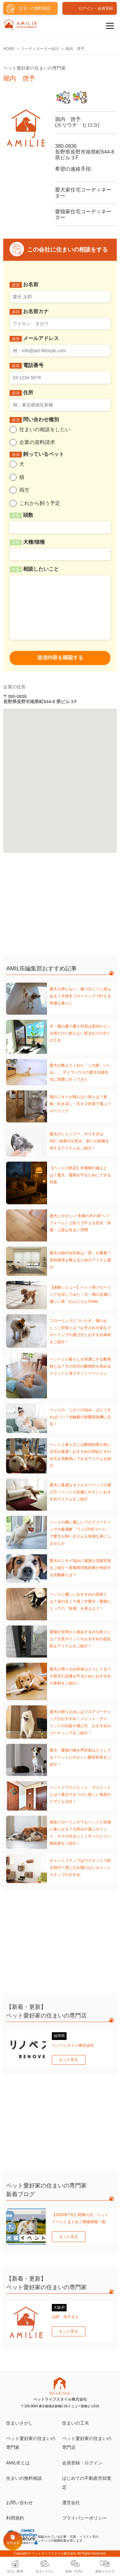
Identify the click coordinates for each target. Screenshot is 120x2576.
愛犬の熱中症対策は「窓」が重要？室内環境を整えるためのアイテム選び (80, 1260)
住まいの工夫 (75, 2423)
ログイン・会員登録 (95, 8)
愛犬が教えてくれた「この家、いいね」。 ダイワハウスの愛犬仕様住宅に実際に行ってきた (80, 1072)
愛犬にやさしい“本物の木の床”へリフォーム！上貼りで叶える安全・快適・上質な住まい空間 (80, 1223)
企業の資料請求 (37, 442)
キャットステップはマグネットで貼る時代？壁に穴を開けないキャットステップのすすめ (80, 1867)
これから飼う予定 (39, 503)
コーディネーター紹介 (40, 49)
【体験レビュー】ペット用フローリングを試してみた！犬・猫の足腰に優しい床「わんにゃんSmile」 (80, 1294)
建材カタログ (105, 2571)
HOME (9, 49)
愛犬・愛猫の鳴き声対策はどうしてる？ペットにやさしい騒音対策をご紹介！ (80, 1757)
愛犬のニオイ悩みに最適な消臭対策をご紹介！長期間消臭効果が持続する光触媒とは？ (80, 1567)
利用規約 (15, 2518)
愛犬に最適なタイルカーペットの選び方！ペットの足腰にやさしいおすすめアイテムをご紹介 (80, 1492)
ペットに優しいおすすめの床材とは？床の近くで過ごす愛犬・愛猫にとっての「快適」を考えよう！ (80, 1601)
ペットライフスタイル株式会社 (54, 2553)
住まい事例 (15, 2571)
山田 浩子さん (65, 2317)
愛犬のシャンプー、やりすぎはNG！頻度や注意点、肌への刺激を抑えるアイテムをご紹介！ (79, 1141)
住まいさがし (19, 2423)
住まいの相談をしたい (44, 429)
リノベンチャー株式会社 (73, 2045)
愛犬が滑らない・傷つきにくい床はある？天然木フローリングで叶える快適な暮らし (80, 996)
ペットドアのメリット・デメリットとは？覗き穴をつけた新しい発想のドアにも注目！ (80, 1794)
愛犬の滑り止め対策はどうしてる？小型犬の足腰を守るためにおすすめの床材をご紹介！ (80, 1676)
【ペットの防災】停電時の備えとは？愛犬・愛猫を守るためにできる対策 (80, 1175)
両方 (24, 490)
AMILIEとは (18, 2462)
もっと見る (68, 2059)
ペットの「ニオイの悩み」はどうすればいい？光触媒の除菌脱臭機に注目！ (80, 1417)
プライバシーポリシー (84, 2518)
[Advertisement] (51, 906)
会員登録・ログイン (82, 2462)
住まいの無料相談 (24, 2478)
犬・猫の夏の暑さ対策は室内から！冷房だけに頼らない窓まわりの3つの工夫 (80, 1033)
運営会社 (71, 2502)
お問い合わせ (19, 2502)
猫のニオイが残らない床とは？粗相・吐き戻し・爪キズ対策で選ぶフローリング (80, 1104)
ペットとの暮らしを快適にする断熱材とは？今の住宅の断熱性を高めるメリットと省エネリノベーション (80, 1366)
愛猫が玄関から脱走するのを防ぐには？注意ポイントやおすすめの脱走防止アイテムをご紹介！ (80, 1639)
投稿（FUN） (75, 2571)
